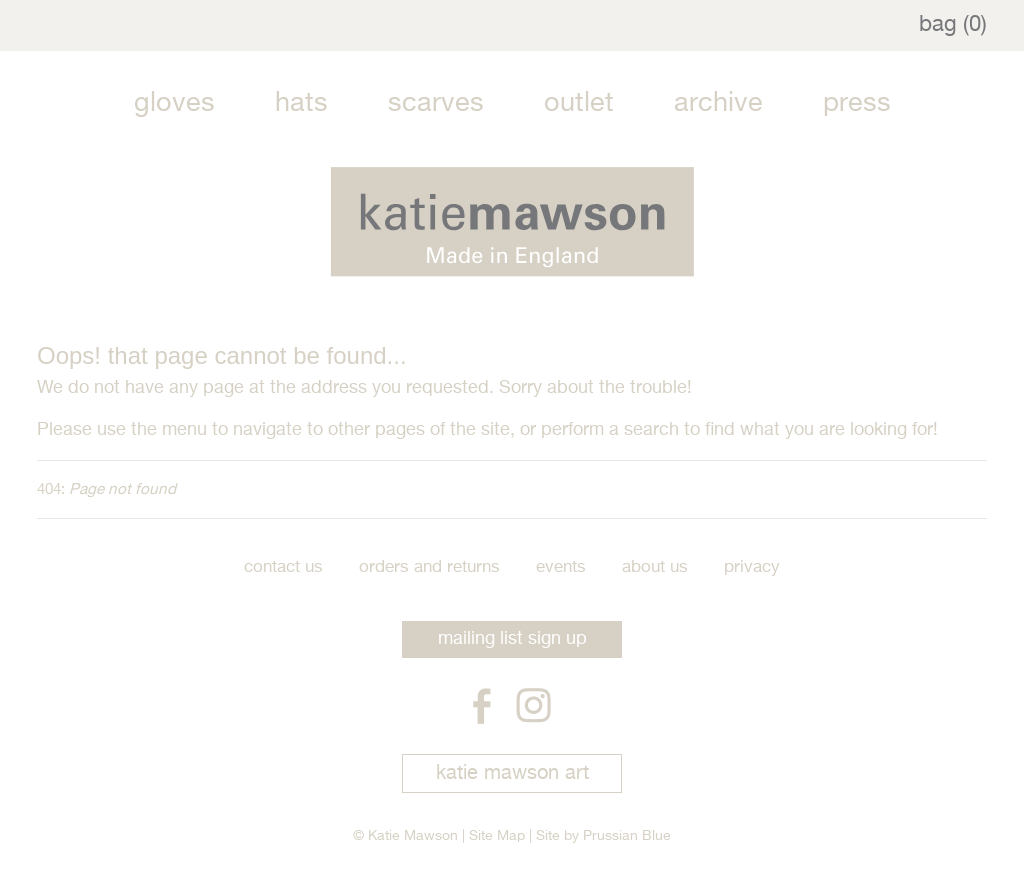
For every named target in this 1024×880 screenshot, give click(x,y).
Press (857, 103)
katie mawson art (512, 773)
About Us (655, 567)
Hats (301, 103)
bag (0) (953, 25)
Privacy (752, 567)
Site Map (497, 836)
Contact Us (283, 567)
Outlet (579, 103)
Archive (718, 103)
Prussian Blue (627, 836)
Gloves (174, 103)
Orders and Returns (429, 567)
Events (561, 567)
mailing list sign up (512, 639)
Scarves (436, 103)
